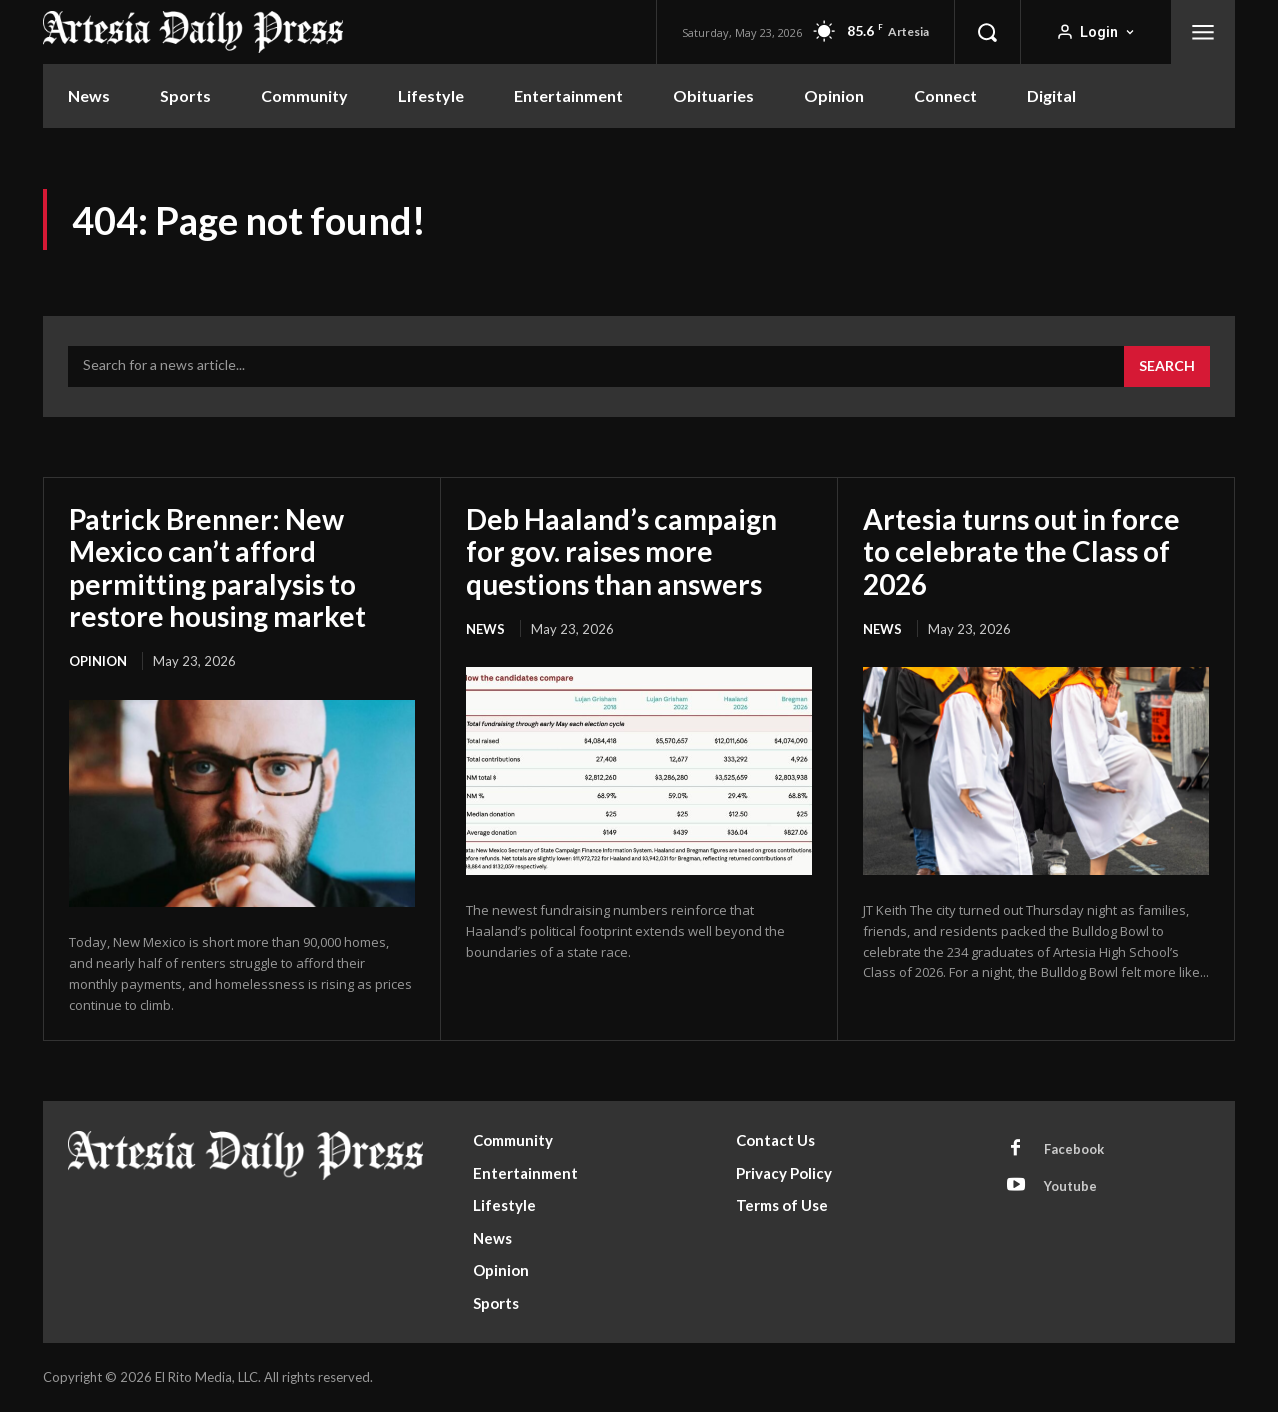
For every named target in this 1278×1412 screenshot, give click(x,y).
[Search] (1167, 367)
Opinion (98, 661)
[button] (987, 32)
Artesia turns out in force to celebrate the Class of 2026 (1021, 551)
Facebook (1074, 1149)
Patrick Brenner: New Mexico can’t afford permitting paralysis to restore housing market (217, 567)
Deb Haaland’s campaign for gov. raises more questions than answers (621, 551)
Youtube (1070, 1186)
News (485, 629)
